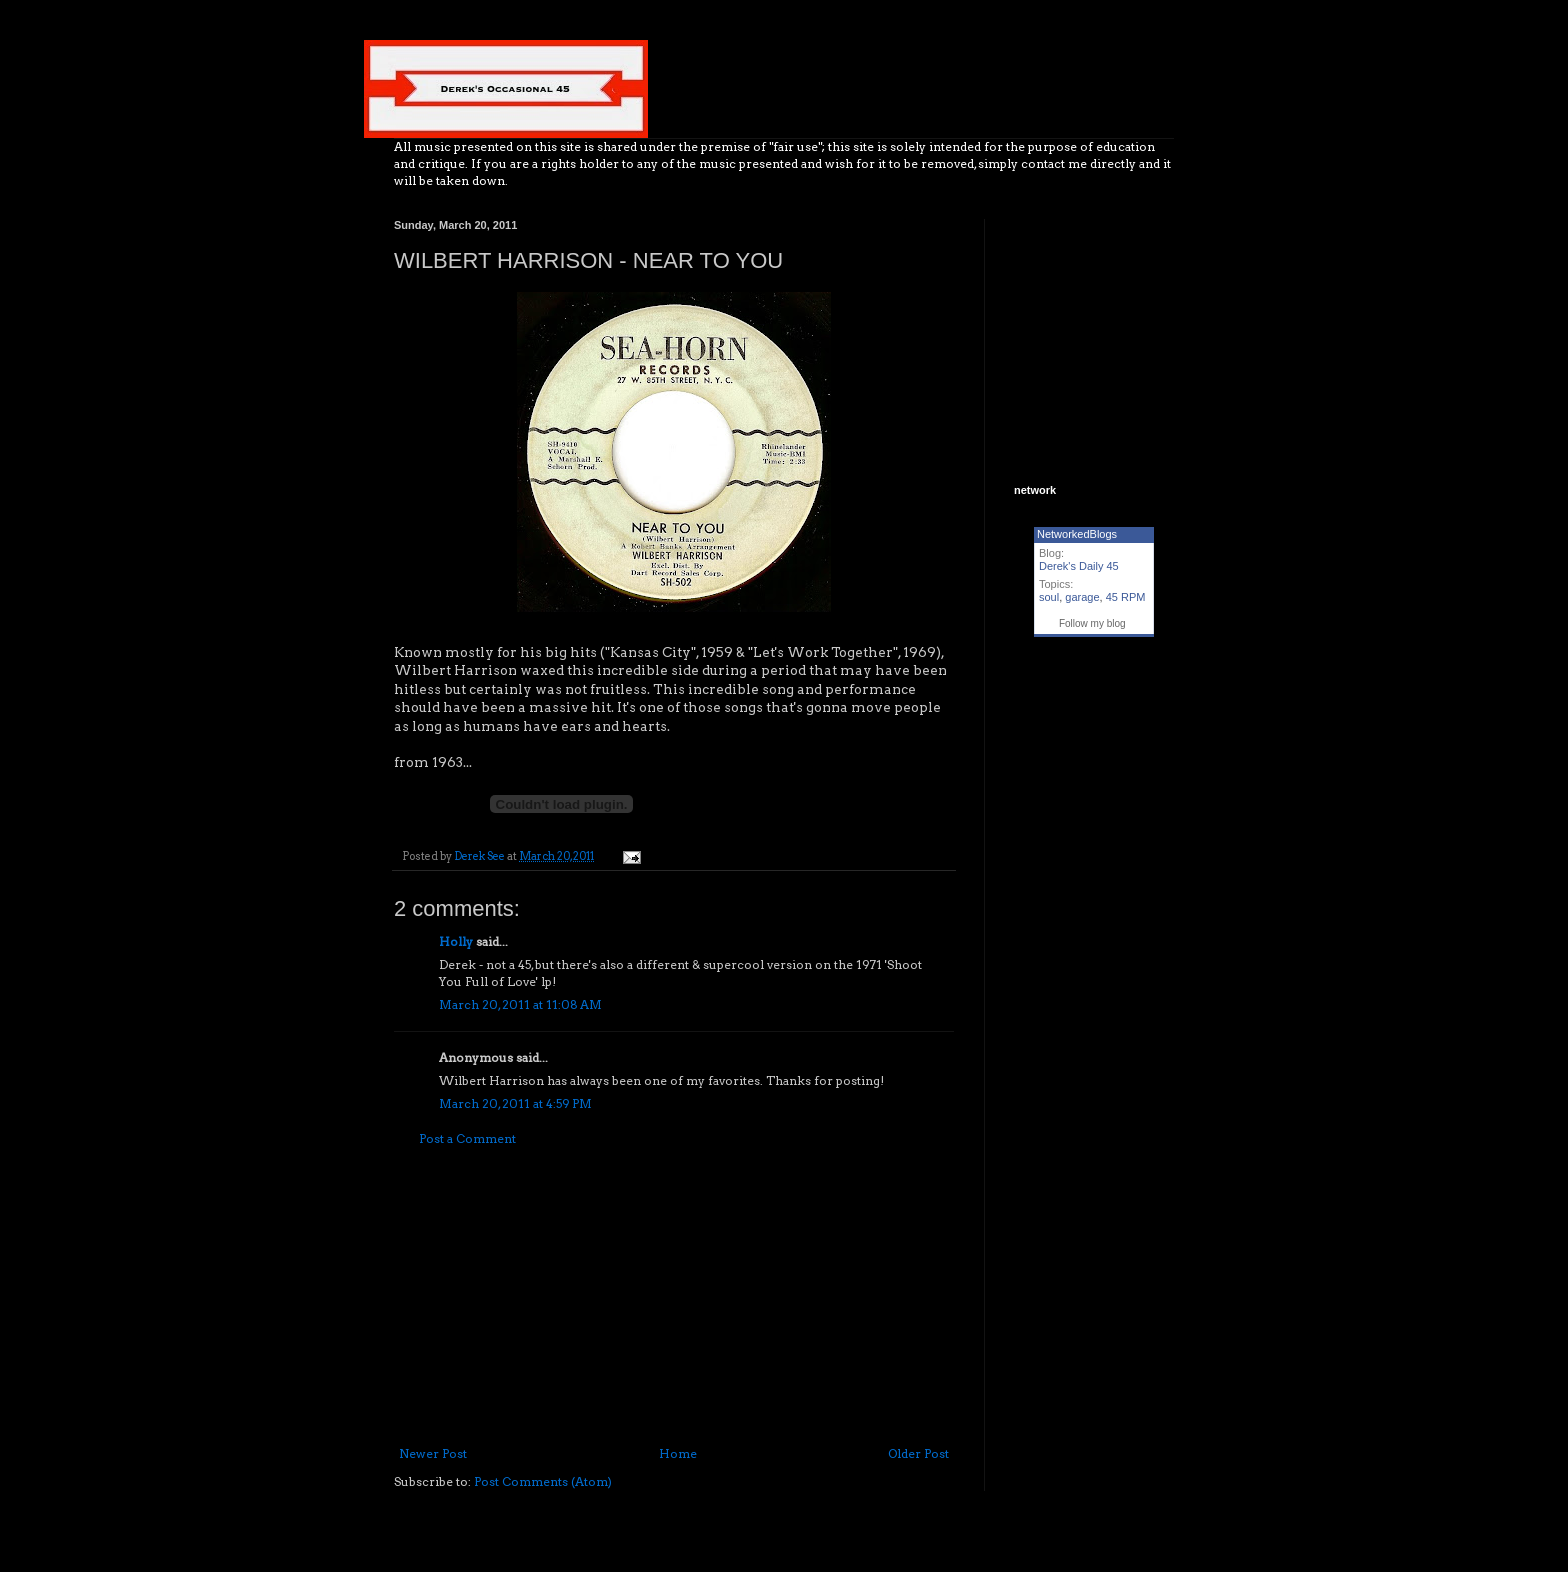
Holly (456, 941)
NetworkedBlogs (1077, 534)
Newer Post (433, 1453)
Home (678, 1453)
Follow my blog (1092, 623)
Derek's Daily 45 (1079, 566)
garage (1082, 597)
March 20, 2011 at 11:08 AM (520, 1004)
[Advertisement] (674, 1297)
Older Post (918, 1453)
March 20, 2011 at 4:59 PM (515, 1103)
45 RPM (1126, 597)
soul (1049, 597)
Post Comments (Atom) (543, 1481)
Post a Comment (467, 1138)
